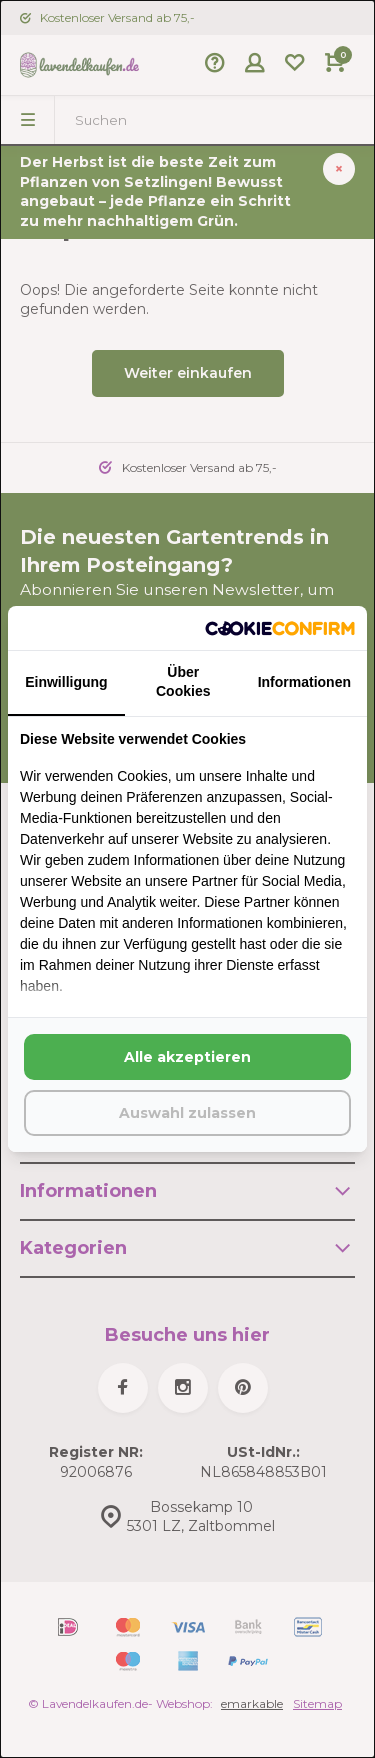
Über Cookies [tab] (183, 682)
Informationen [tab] (304, 682)
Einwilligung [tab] (66, 682)
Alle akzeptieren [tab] (187, 1057)
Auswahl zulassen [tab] (187, 1113)
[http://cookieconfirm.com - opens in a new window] (280, 628)
